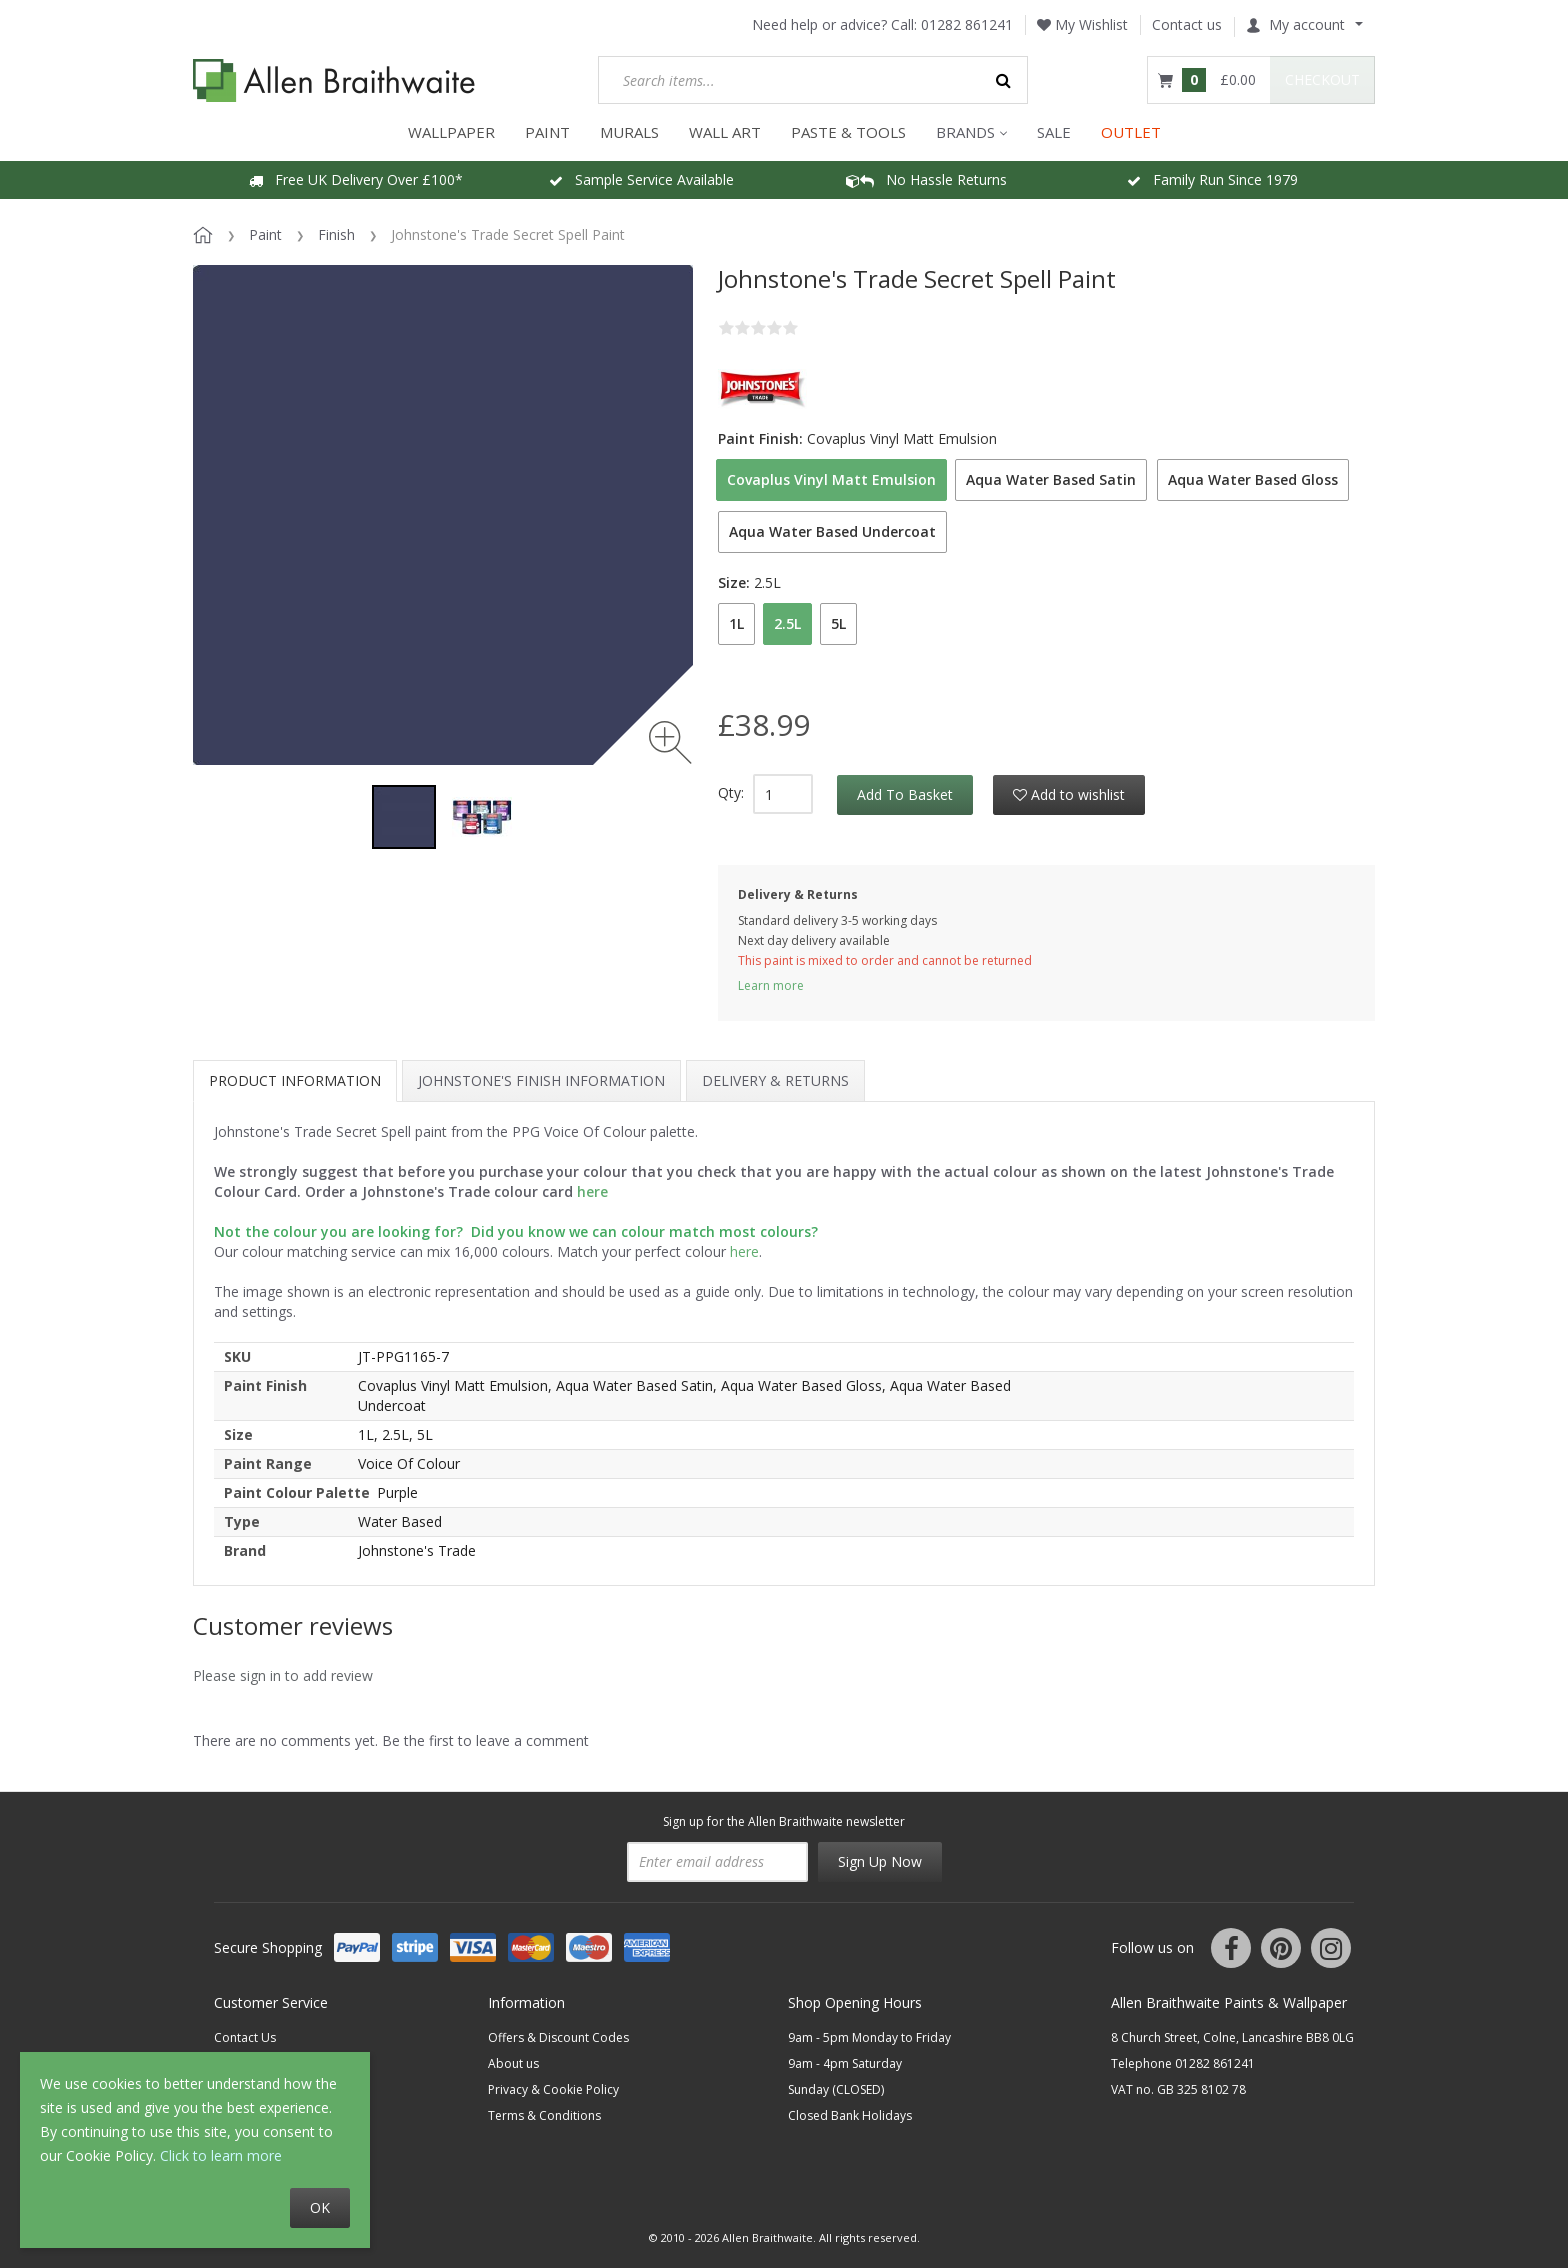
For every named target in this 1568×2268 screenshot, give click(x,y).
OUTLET (1131, 132)
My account (1295, 24)
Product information (295, 1080)
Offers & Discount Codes (558, 2037)
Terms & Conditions (544, 2115)
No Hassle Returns (926, 179)
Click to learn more (221, 2155)
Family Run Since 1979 (1212, 179)
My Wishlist (1082, 24)
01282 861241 (967, 24)
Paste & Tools (848, 132)
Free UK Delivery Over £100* (356, 179)
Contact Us (245, 2037)
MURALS (629, 132)
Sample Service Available (641, 179)
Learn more (771, 985)
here (744, 1251)
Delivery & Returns (775, 1080)
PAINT (547, 132)
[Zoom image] (670, 742)
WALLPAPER (451, 132)
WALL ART (725, 132)
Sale (1054, 132)
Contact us (1187, 24)
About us (513, 2063)
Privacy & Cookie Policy (553, 2089)
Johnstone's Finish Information (541, 1080)
